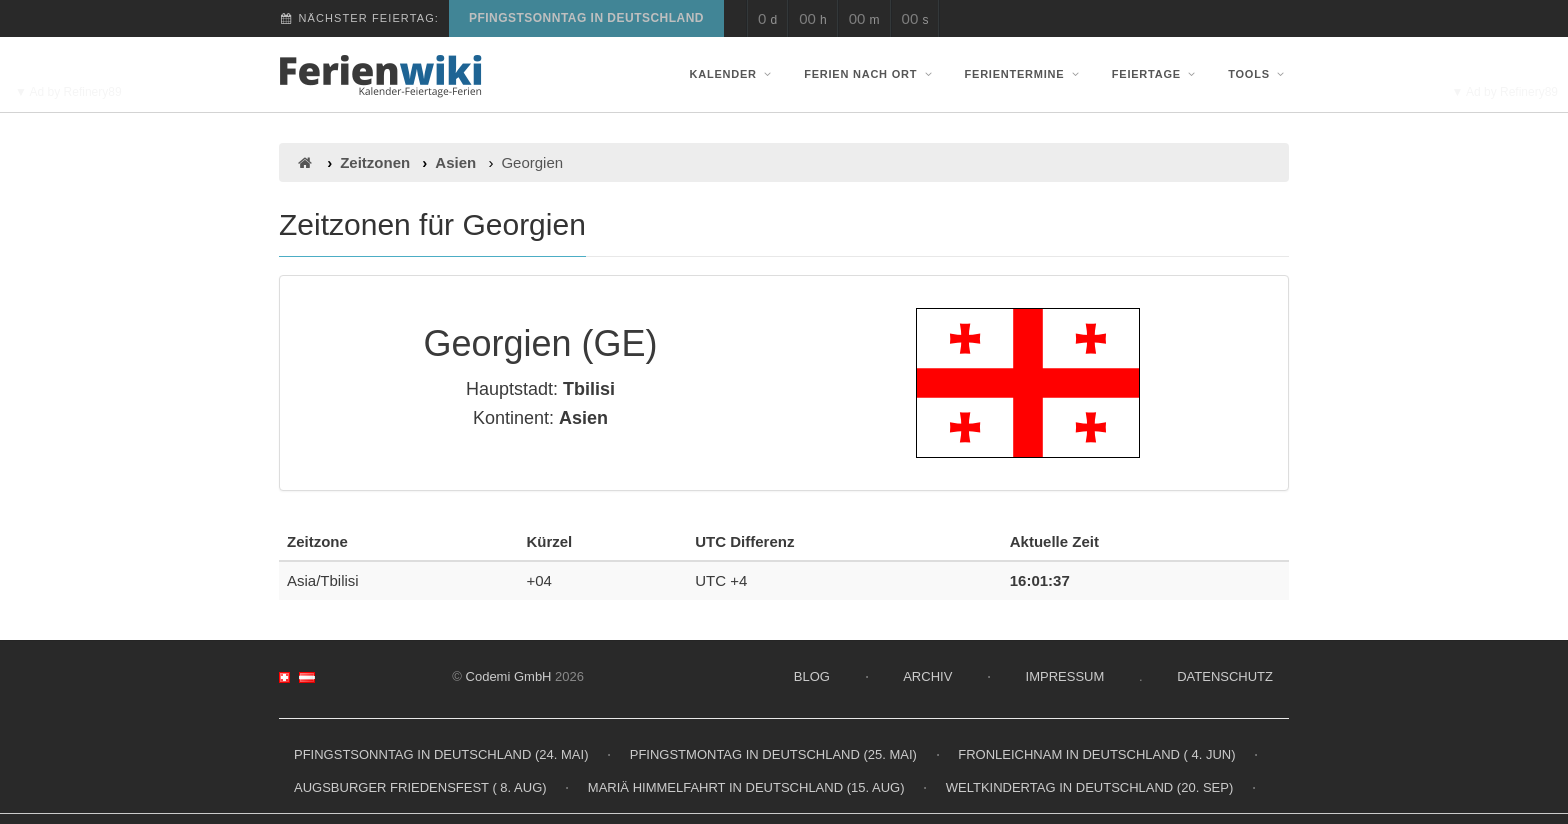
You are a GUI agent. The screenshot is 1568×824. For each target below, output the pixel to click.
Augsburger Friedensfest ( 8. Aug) (420, 787)
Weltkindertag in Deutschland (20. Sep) (1090, 787)
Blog (812, 676)
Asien (455, 162)
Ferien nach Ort (870, 74)
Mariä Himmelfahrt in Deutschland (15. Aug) (746, 787)
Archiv (927, 676)
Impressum (1065, 676)
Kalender (733, 74)
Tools (1258, 74)
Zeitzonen (375, 162)
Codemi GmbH (509, 676)
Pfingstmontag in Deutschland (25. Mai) (773, 754)
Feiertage (1156, 74)
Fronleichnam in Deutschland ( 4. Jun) (1096, 754)
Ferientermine (1024, 74)
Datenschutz (1225, 676)
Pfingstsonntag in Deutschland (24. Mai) (441, 754)
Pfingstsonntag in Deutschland (586, 18)
